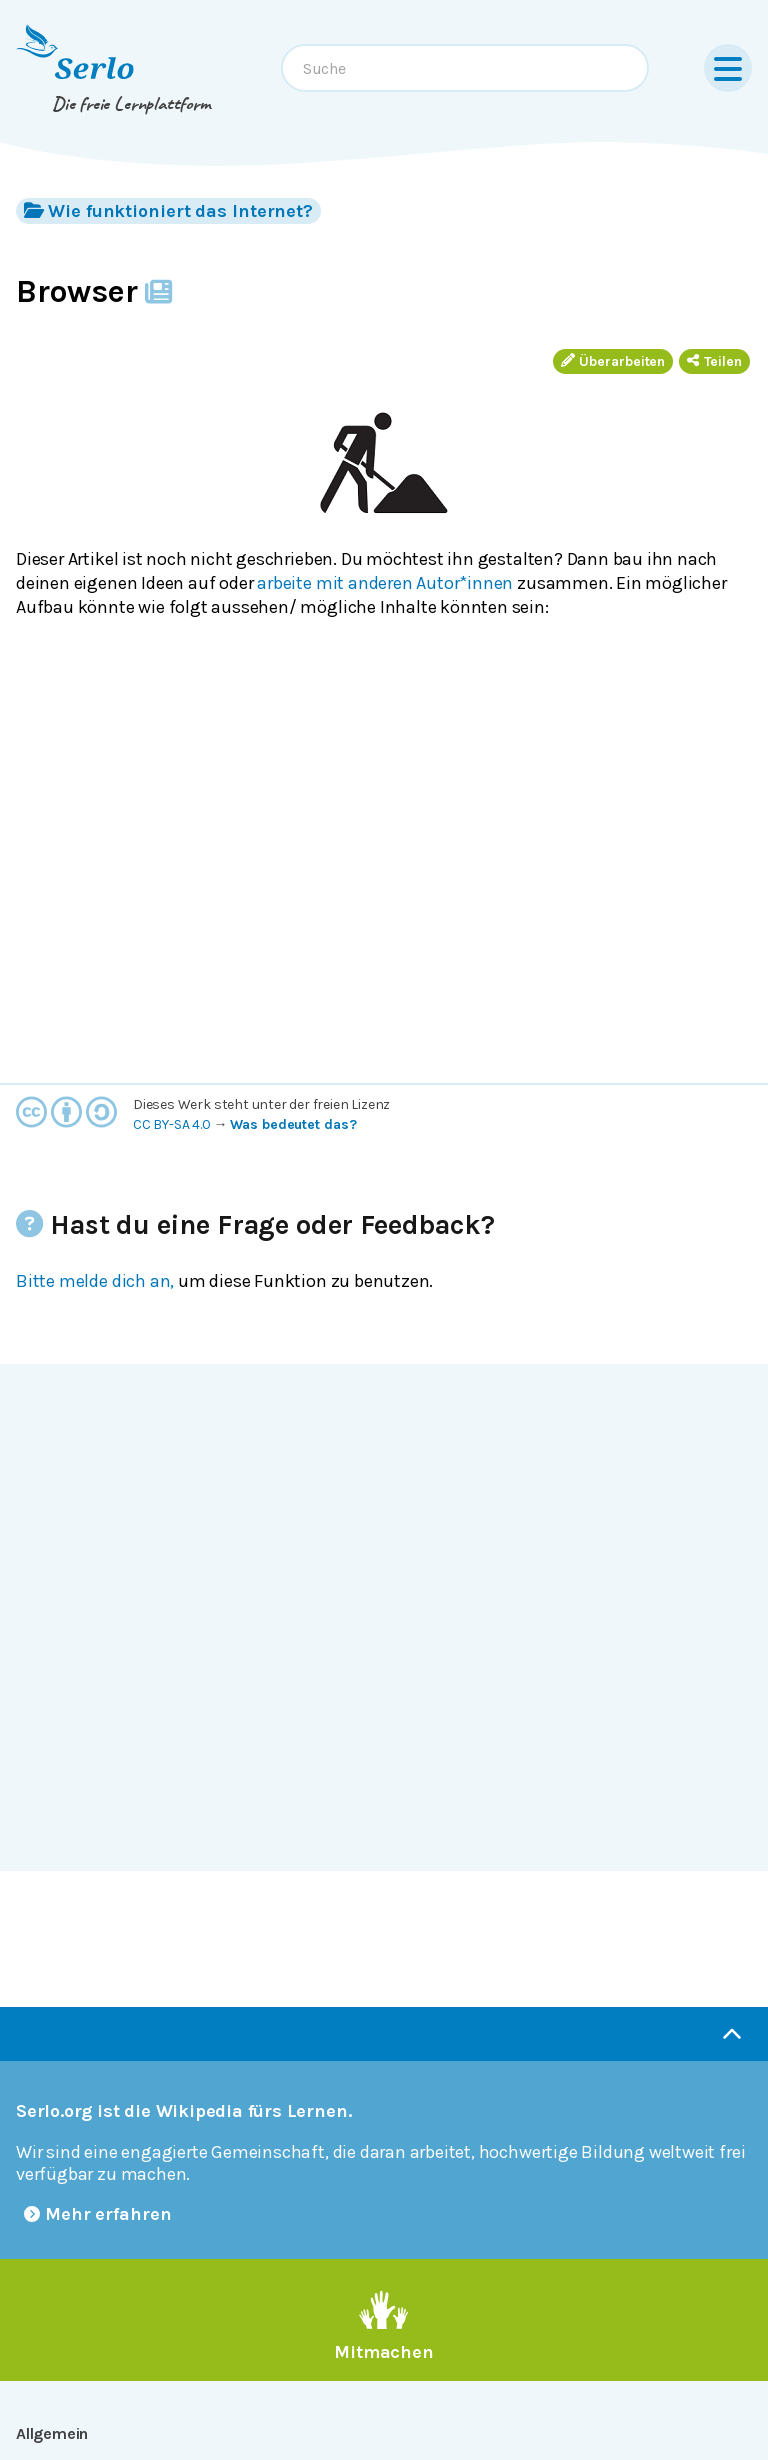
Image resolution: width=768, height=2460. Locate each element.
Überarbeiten (613, 361)
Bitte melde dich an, (95, 1281)
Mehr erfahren (98, 2214)
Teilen (714, 361)
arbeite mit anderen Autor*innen (385, 583)
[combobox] (465, 68)
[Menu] (728, 68)
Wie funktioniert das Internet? (168, 210)
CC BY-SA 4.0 (172, 1124)
